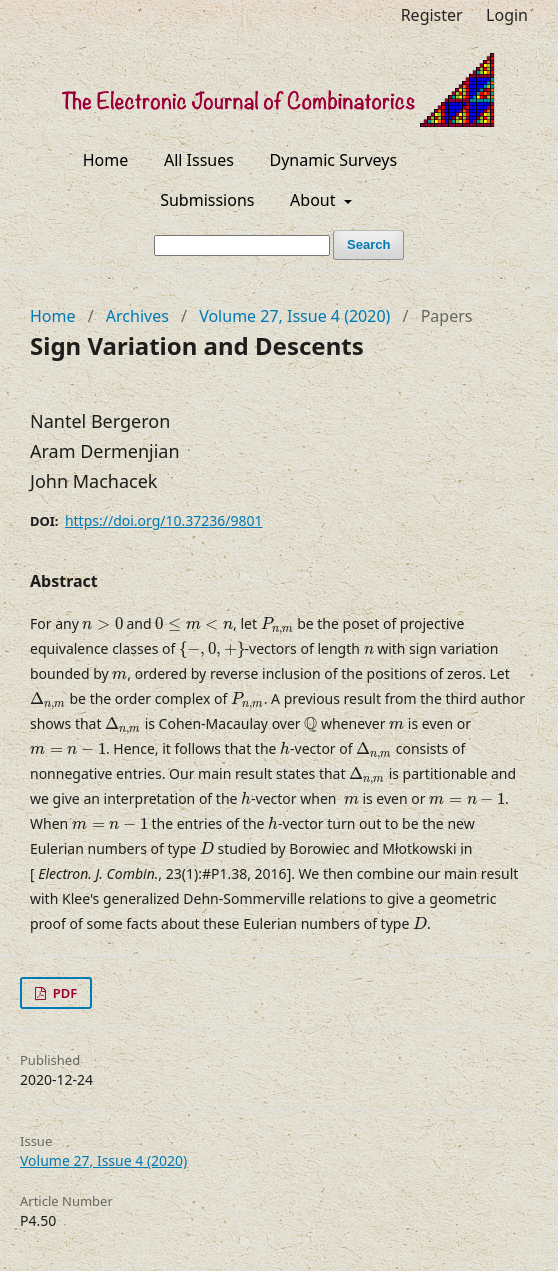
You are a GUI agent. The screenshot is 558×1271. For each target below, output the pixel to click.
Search (368, 244)
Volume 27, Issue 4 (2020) (294, 316)
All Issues (199, 160)
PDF (63, 993)
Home (106, 160)
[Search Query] (242, 245)
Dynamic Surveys (334, 160)
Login (507, 15)
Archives (137, 316)
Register (432, 15)
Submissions (207, 200)
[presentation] (102, 624)
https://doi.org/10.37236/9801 (164, 520)
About (315, 200)
